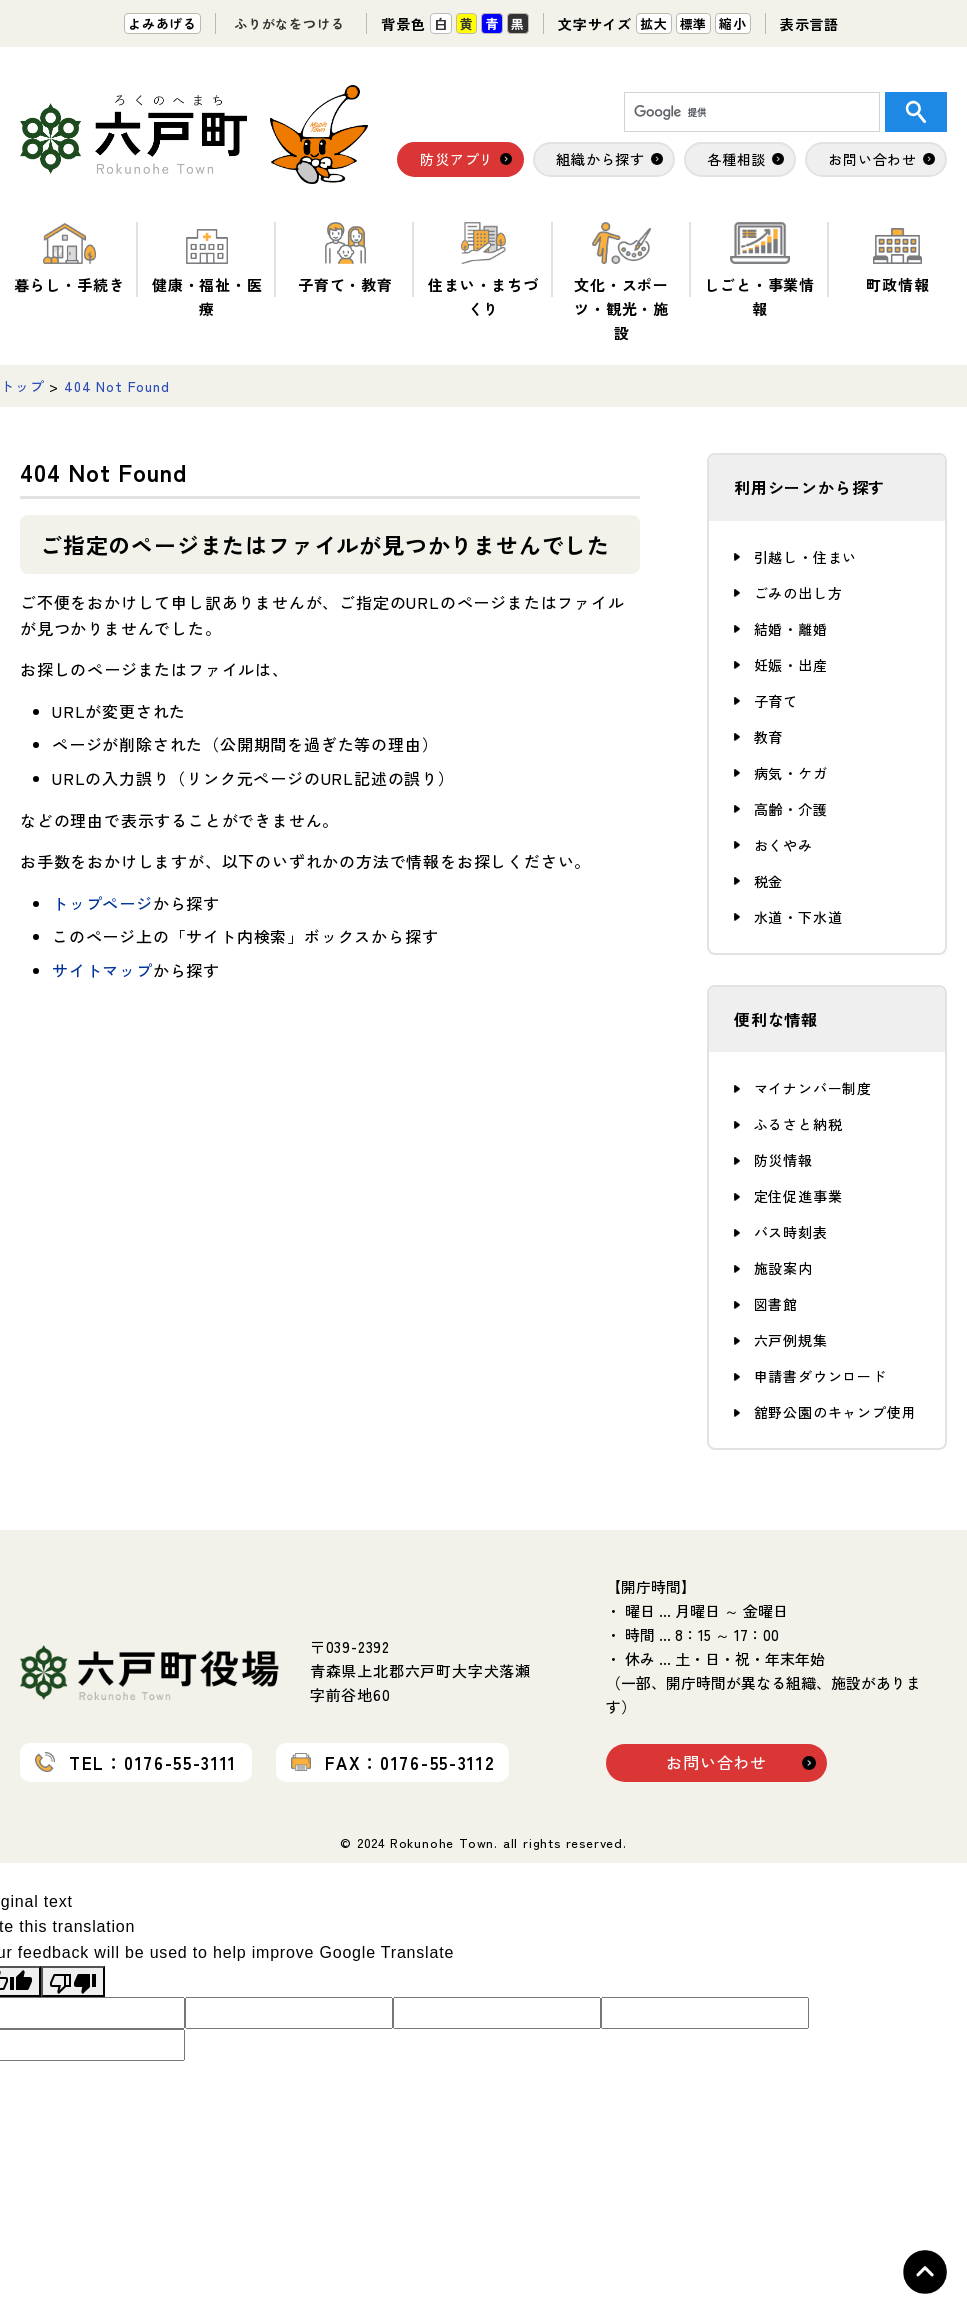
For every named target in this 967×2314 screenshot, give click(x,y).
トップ (22, 386)
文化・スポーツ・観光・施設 (621, 282)
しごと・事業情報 (759, 270)
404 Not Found (116, 386)
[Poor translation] (73, 1982)
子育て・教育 (345, 258)
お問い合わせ (716, 1762)
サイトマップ (102, 970)
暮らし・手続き (69, 258)
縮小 (733, 23)
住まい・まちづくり (483, 270)
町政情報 (897, 258)
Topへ (925, 2272)
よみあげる (162, 23)
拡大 (654, 23)
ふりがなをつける (289, 23)
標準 (694, 23)
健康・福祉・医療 (207, 270)
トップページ (102, 903)
